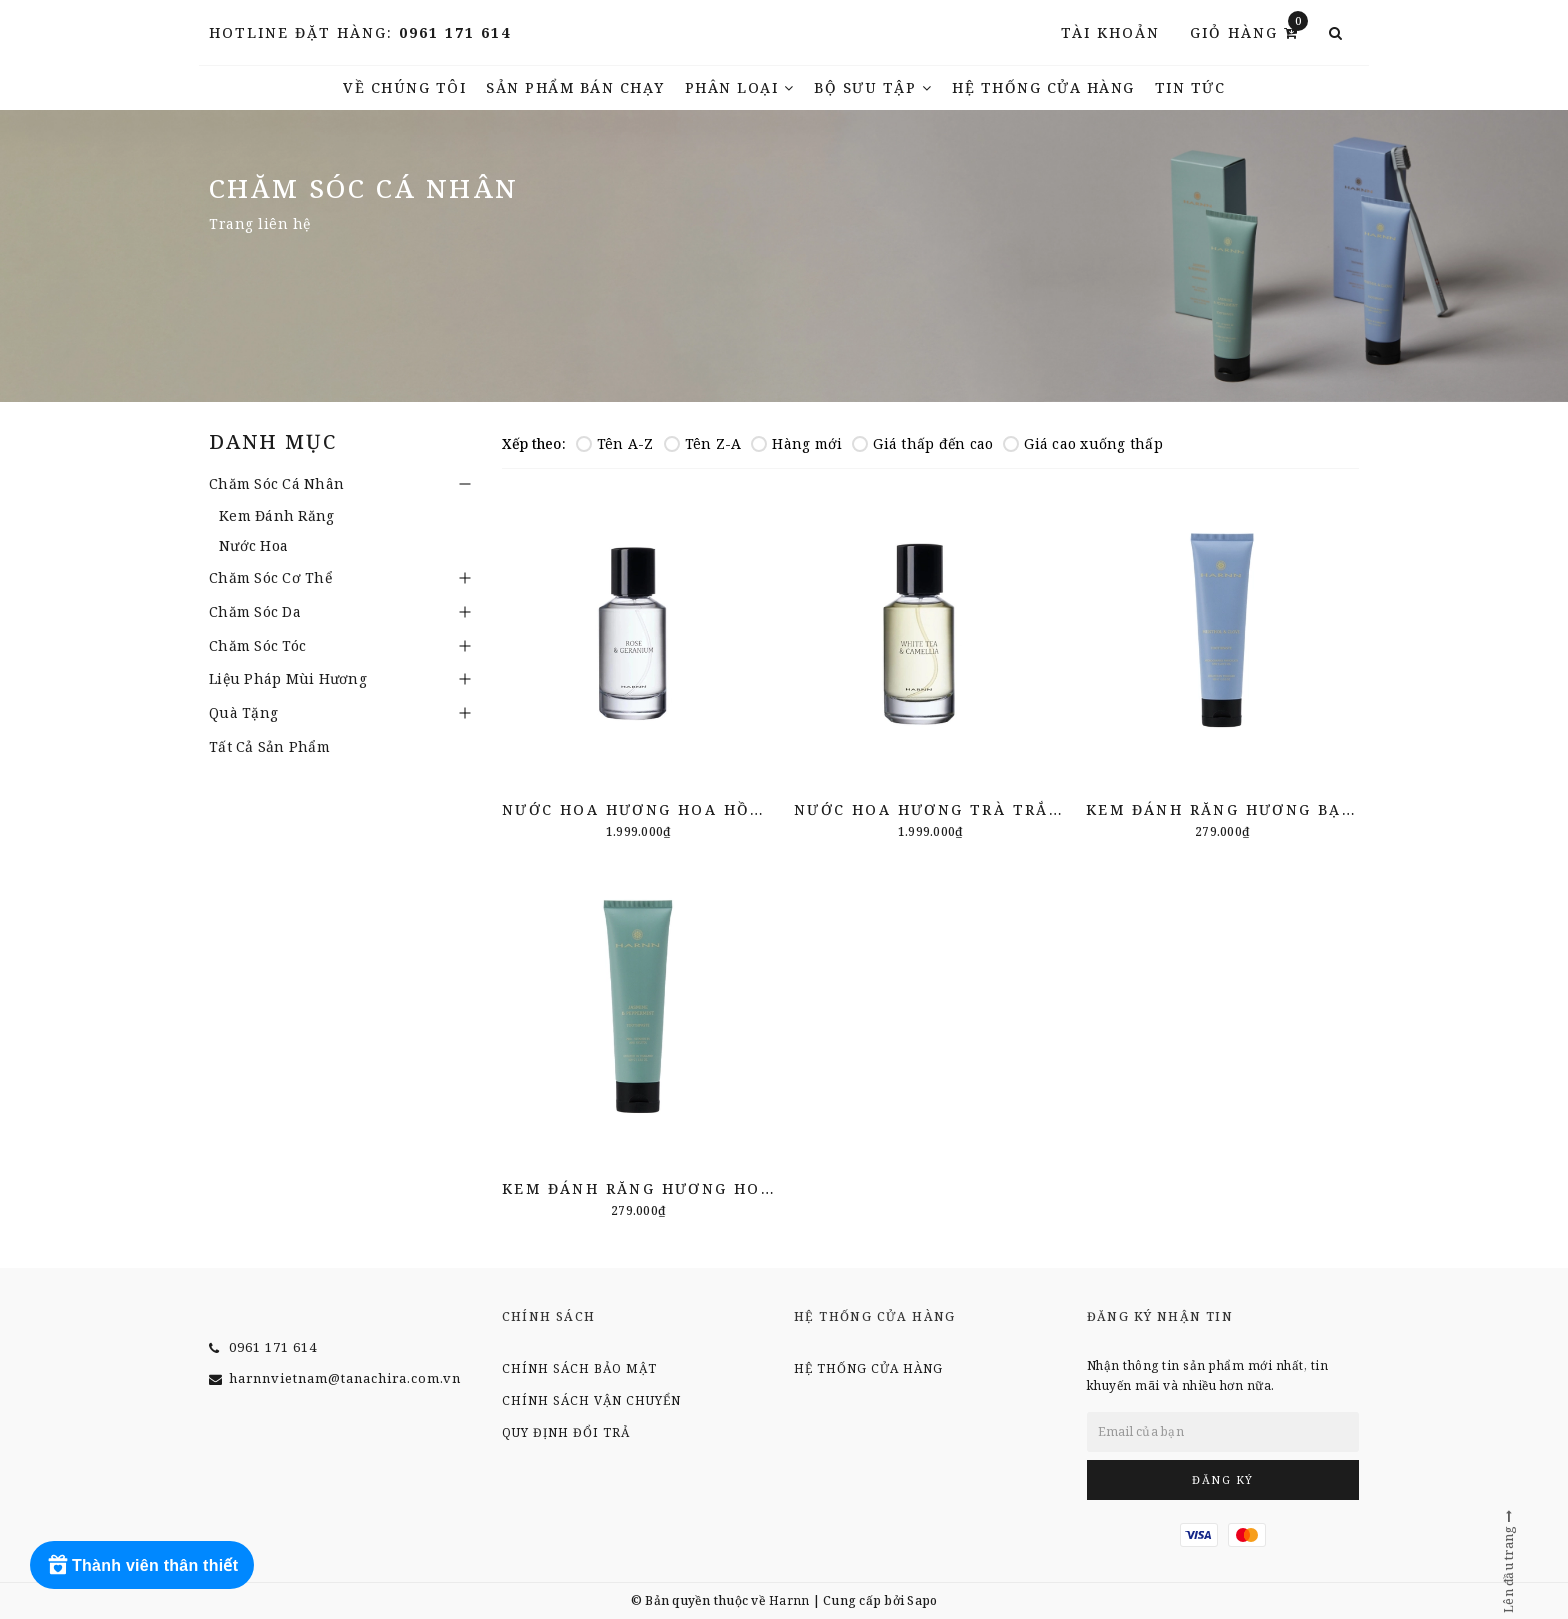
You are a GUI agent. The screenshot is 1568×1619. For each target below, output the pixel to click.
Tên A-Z (615, 443)
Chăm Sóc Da (255, 611)
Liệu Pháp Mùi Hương (288, 678)
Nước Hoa (253, 545)
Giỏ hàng (1249, 31)
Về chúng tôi (404, 87)
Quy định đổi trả (566, 1432)
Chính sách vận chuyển (591, 1400)
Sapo (922, 1600)
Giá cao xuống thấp (1083, 443)
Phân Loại (740, 87)
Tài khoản (1110, 32)
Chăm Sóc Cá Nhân (276, 483)
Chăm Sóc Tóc (257, 645)
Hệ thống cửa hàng (1043, 87)
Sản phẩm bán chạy (575, 87)
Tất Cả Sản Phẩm (269, 746)
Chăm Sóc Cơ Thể (270, 577)
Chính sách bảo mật (579, 1368)
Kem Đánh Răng (276, 515)
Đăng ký (1223, 1479)
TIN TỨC (1190, 87)
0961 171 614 (455, 32)
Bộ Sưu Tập (873, 87)
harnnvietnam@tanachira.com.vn (345, 1378)
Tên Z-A (703, 443)
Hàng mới (796, 443)
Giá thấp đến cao (922, 443)
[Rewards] (142, 1565)
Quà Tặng (243, 712)
